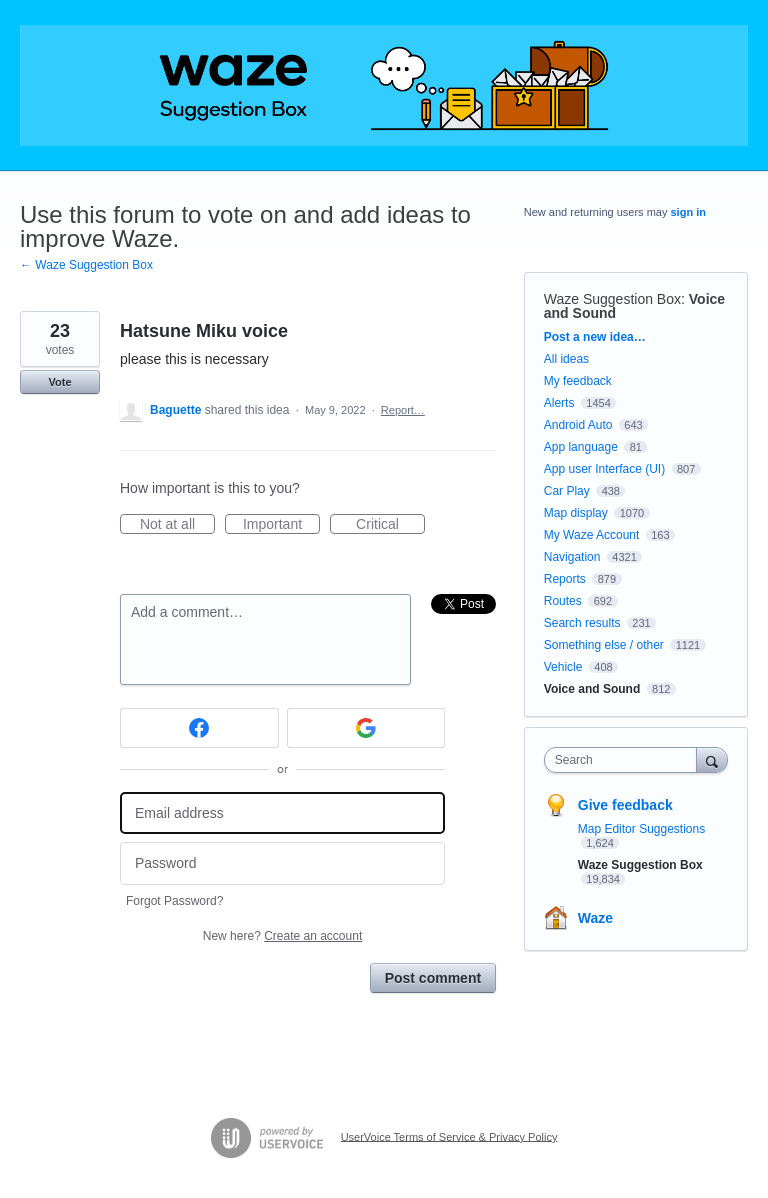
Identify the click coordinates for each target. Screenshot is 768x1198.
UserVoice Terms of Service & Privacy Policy (449, 1136)
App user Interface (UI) (604, 469)
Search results (582, 623)
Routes (563, 601)
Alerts (559, 403)
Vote (59, 382)
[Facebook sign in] (199, 728)
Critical (390, 525)
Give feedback (625, 805)
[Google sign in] (366, 728)
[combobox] (625, 760)
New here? (282, 936)
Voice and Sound (592, 689)
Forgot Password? (174, 901)
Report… (403, 410)
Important (281, 525)
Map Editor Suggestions (641, 829)
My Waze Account (592, 535)
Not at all (177, 525)
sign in (688, 212)
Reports (565, 579)
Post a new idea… (595, 337)
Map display (576, 513)
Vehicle (563, 667)
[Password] (282, 863)
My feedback (578, 381)
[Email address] (282, 813)
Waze (595, 918)
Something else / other (604, 645)
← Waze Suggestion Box (86, 265)
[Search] (712, 759)
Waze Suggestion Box (612, 299)
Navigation (572, 557)
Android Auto (578, 425)
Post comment (433, 978)
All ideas (566, 359)
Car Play (567, 491)
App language (581, 447)
